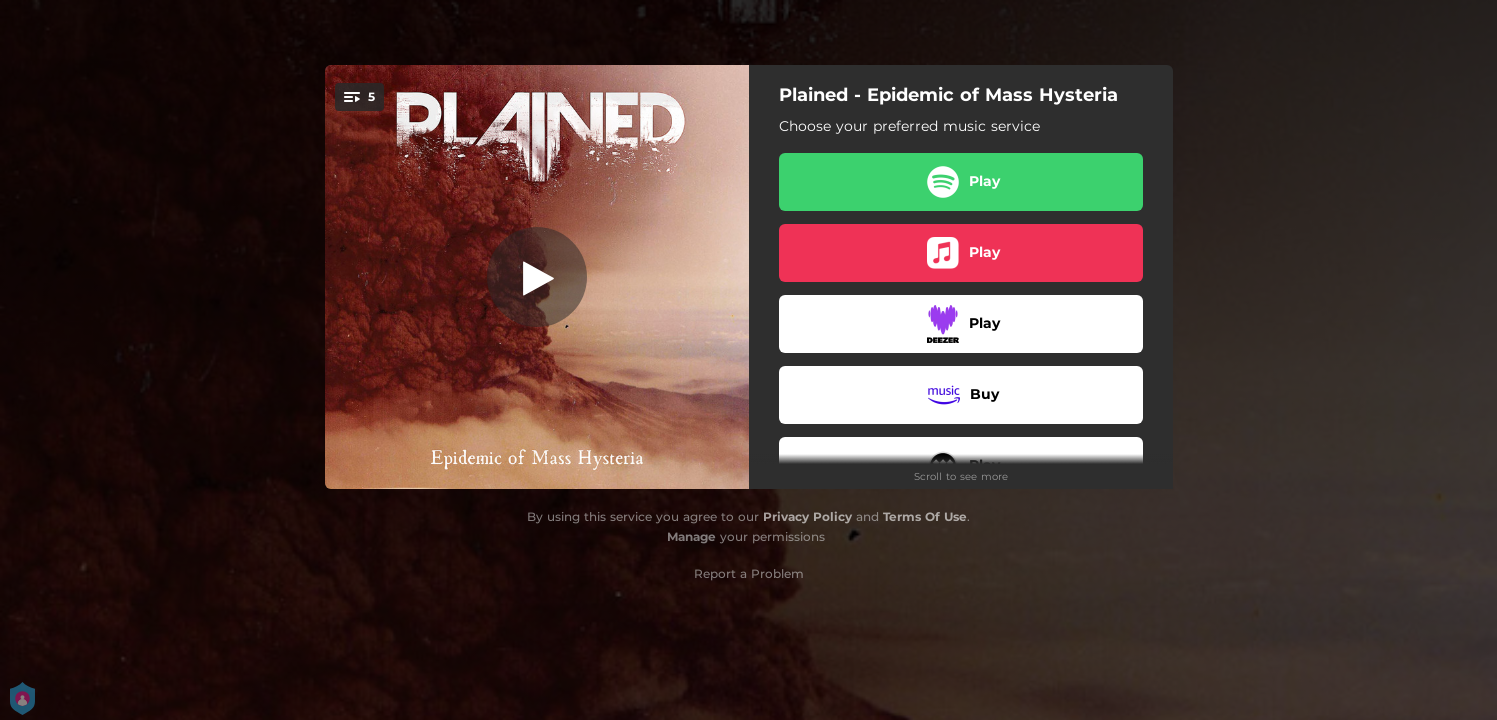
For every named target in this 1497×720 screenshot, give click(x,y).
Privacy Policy (807, 516)
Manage (691, 536)
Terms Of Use (925, 516)
